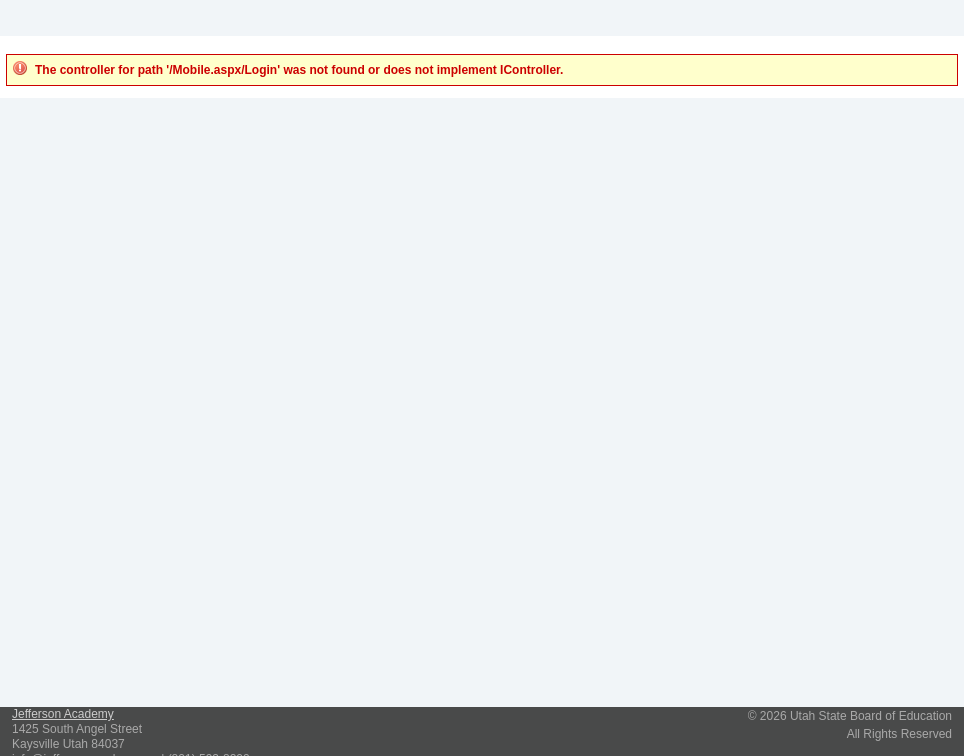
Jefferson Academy (63, 714)
